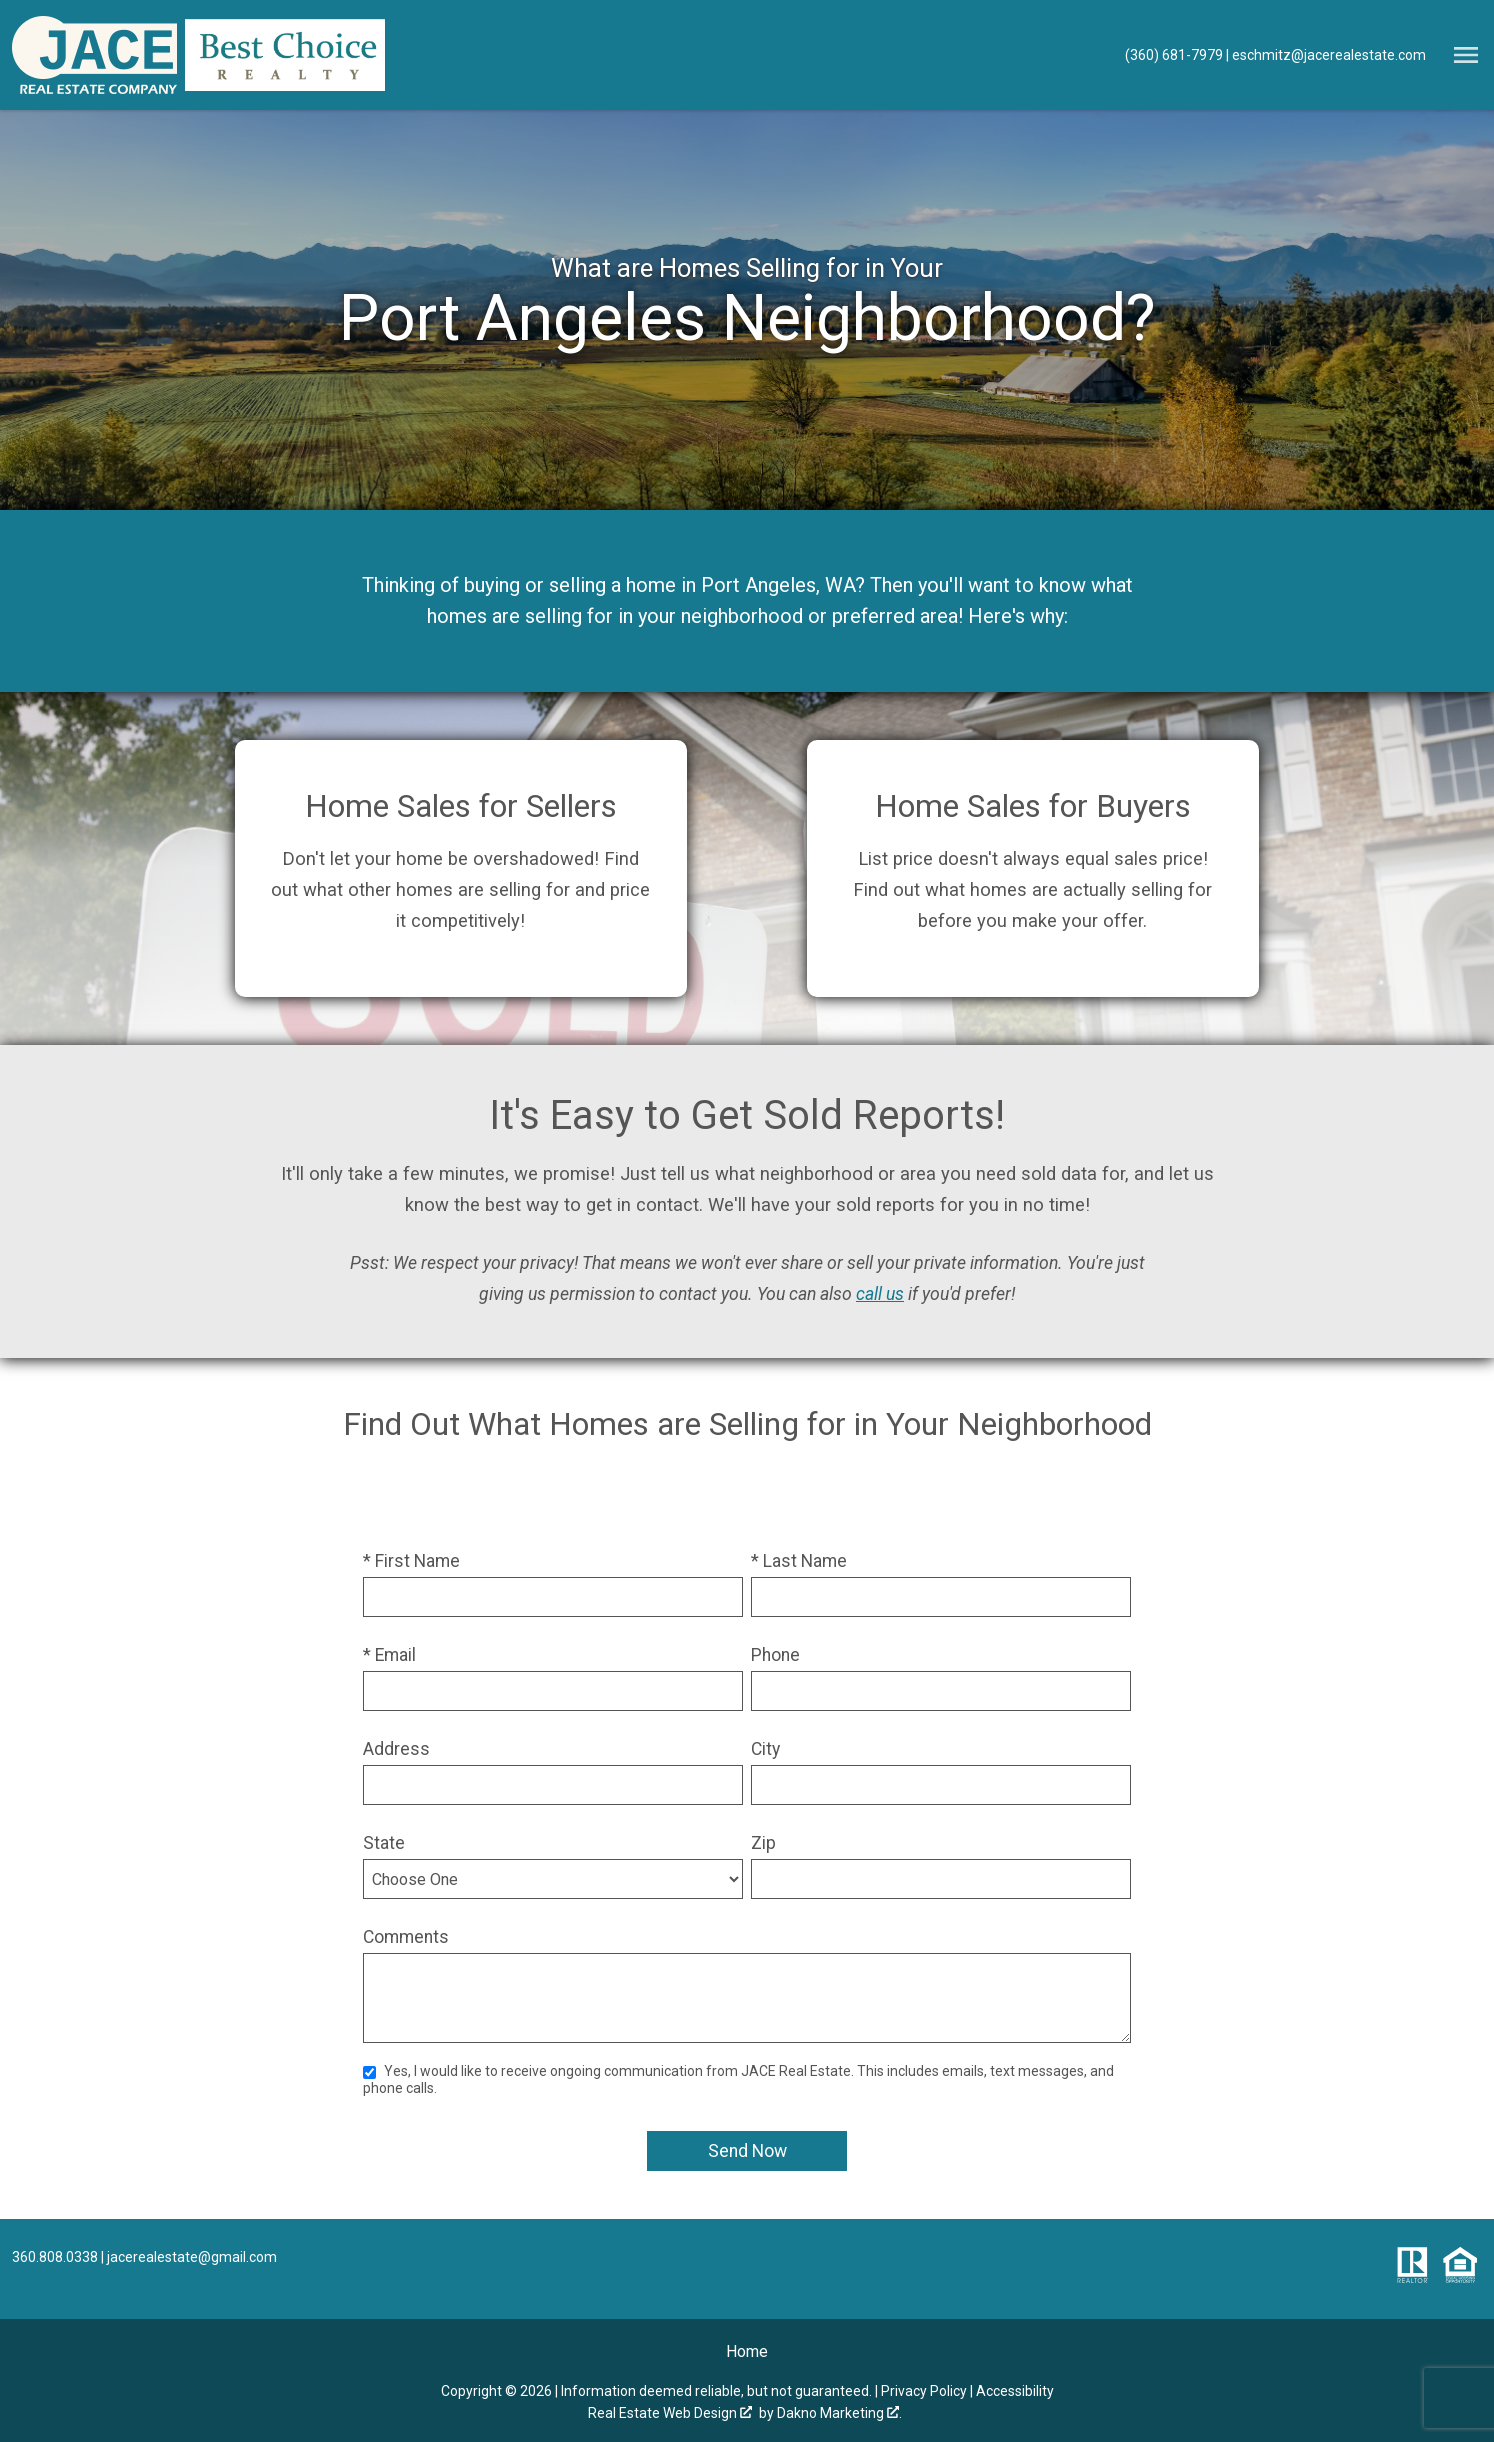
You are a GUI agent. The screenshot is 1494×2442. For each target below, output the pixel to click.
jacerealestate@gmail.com (192, 2257)
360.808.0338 (55, 2257)
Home (747, 2351)
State (384, 1843)
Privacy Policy (924, 2391)
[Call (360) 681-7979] (1175, 55)
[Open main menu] (1466, 55)
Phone (775, 1655)
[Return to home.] (94, 55)
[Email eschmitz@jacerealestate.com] (1326, 55)
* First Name (411, 1561)
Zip (763, 1843)
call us (880, 1294)
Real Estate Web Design (670, 2413)
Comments (406, 1937)
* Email (389, 1655)
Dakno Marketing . (839, 2413)
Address (396, 1749)
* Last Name (799, 1561)
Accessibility (1015, 2391)
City (765, 1749)
